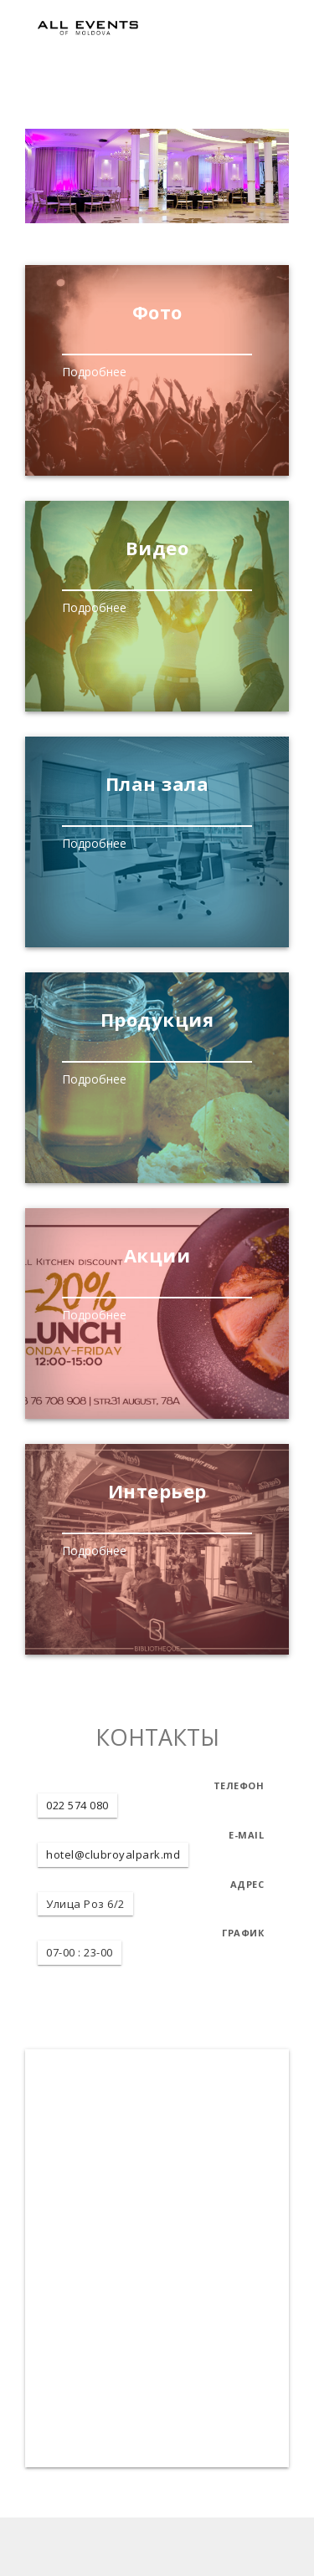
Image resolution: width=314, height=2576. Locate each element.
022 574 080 (77, 1805)
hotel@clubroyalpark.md (113, 1854)
